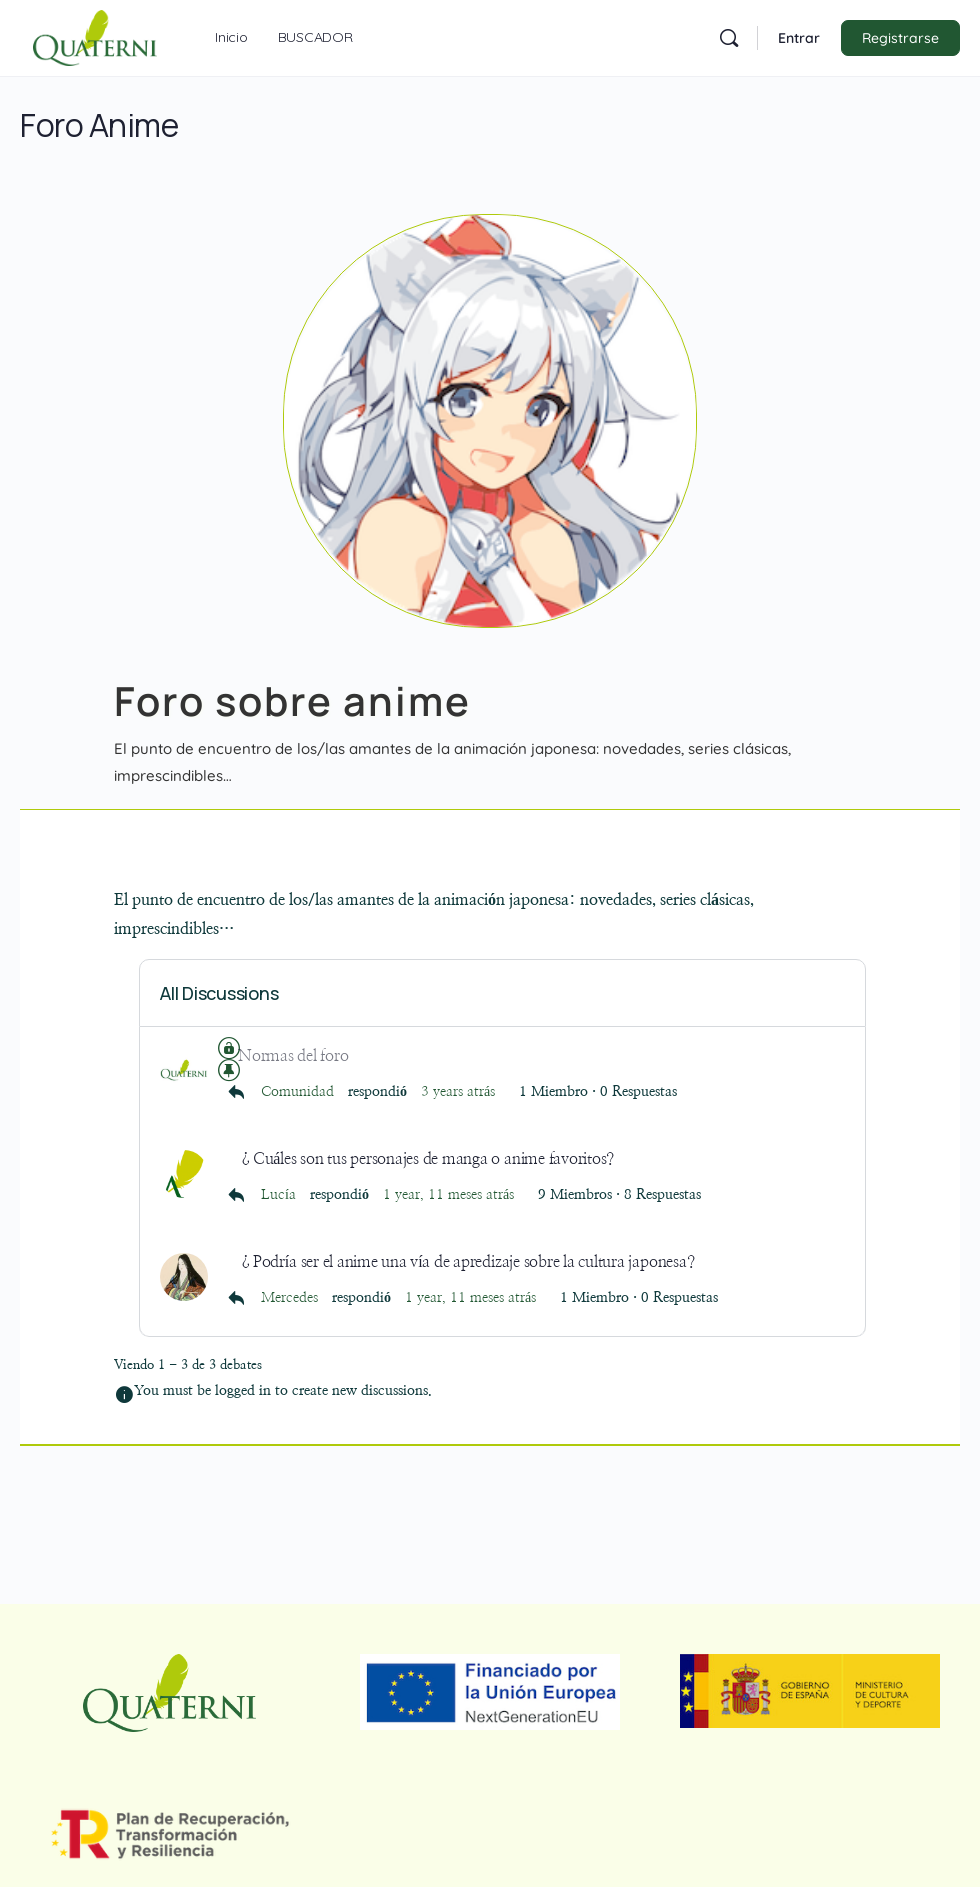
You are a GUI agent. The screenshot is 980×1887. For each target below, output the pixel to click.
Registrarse (900, 38)
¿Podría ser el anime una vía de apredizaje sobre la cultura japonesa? (466, 1261)
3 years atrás (458, 1092)
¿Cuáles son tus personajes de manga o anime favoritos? (426, 1158)
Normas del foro (293, 1056)
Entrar (799, 38)
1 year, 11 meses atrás (448, 1195)
